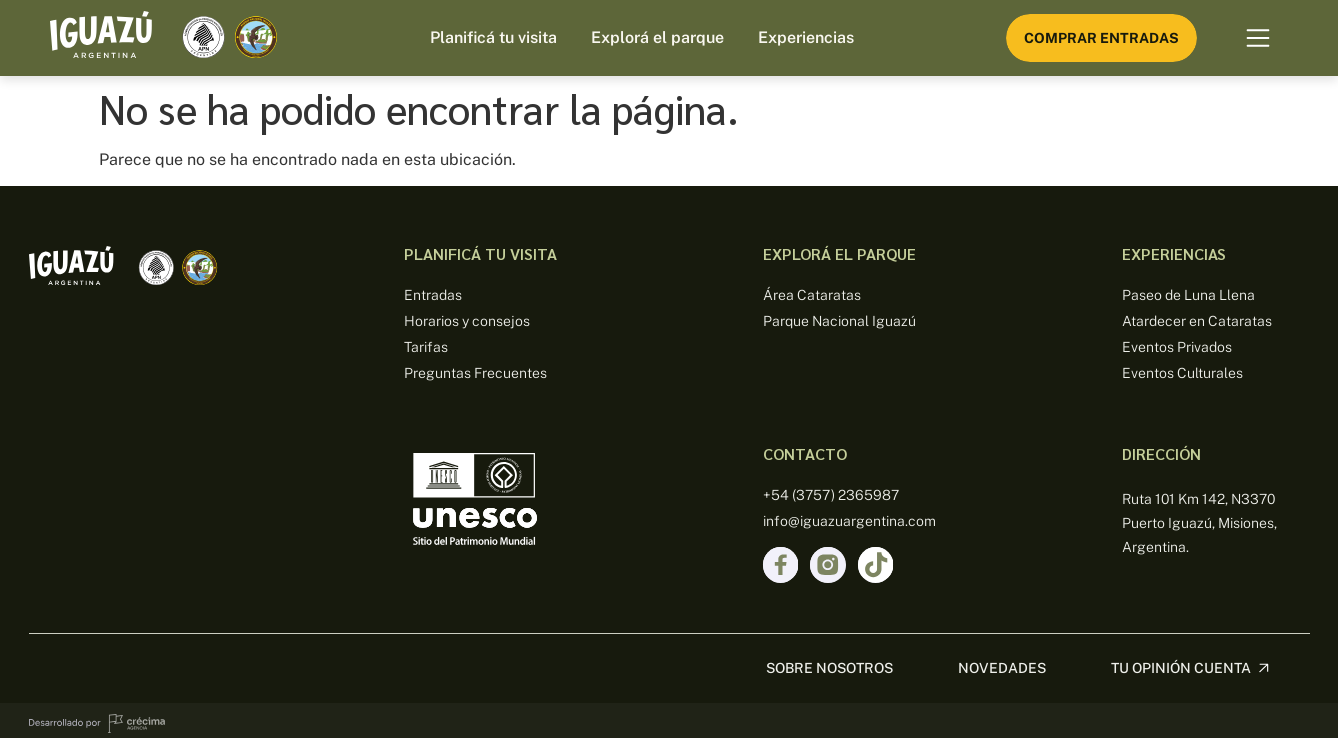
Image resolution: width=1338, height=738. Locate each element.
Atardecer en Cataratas (1197, 321)
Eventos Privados (1177, 347)
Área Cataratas (812, 295)
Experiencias (806, 37)
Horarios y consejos (467, 321)
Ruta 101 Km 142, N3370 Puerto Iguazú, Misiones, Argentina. (1199, 523)
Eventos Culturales (1182, 373)
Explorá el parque (657, 37)
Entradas (433, 295)
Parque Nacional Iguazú (839, 321)
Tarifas (426, 347)
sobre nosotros (829, 662)
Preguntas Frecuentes (475, 373)
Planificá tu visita (493, 37)
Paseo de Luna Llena (1188, 295)
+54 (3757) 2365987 (831, 495)
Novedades (1002, 662)
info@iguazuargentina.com (849, 521)
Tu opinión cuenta (1181, 662)
